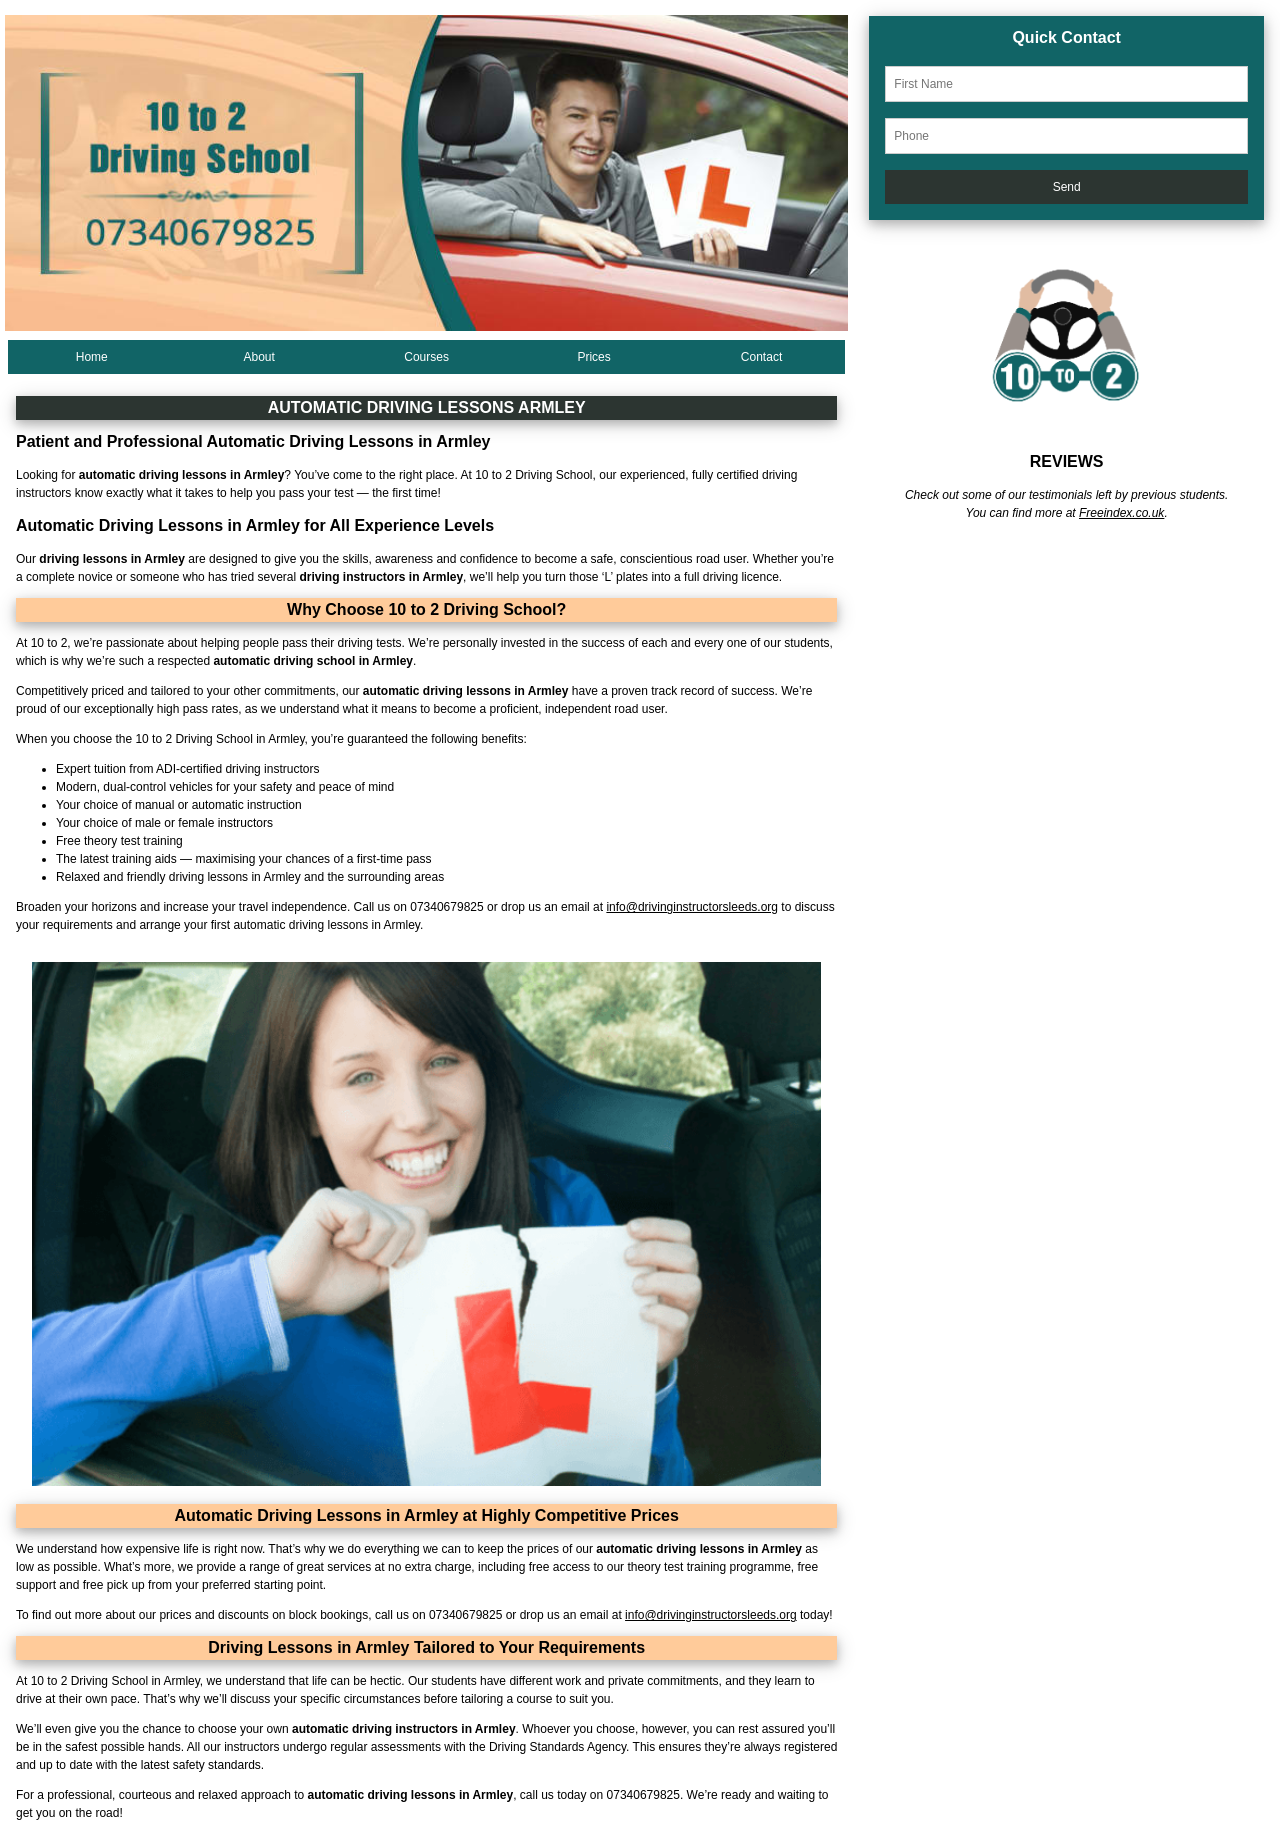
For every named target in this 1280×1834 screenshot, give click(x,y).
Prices (593, 357)
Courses (426, 357)
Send (1067, 187)
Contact (761, 357)
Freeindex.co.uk (1121, 513)
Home (92, 357)
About (259, 357)
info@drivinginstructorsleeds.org (692, 907)
